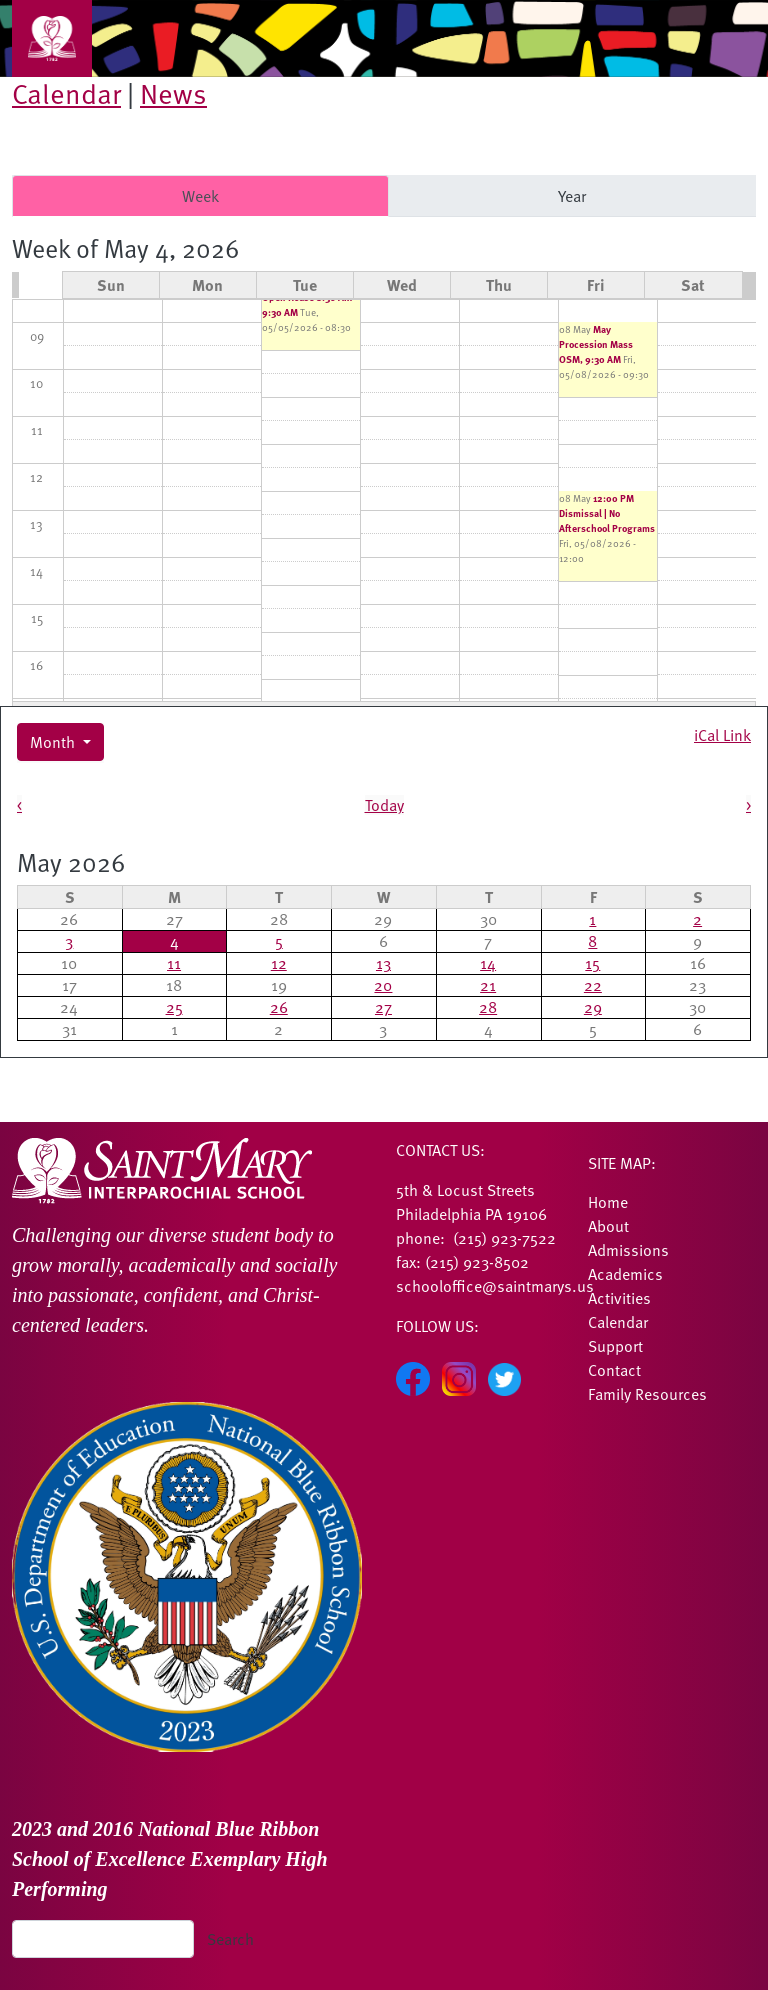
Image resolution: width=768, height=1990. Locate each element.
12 (279, 963)
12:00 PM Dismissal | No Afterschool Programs (607, 513)
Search (230, 1939)
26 (279, 1007)
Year (572, 196)
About (608, 1226)
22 (593, 985)
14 (488, 963)
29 (593, 1007)
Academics (625, 1274)
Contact (614, 1370)
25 (174, 1007)
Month (54, 742)
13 (383, 963)
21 (488, 985)
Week (200, 196)
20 (383, 985)
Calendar (66, 93)
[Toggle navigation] (52, 38)
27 (383, 1007)
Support (615, 1346)
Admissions (628, 1250)
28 (488, 1007)
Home (608, 1202)
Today (384, 805)
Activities (619, 1298)
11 (174, 963)
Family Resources (647, 1394)
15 (592, 963)
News (173, 93)
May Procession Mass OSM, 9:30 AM (596, 344)
